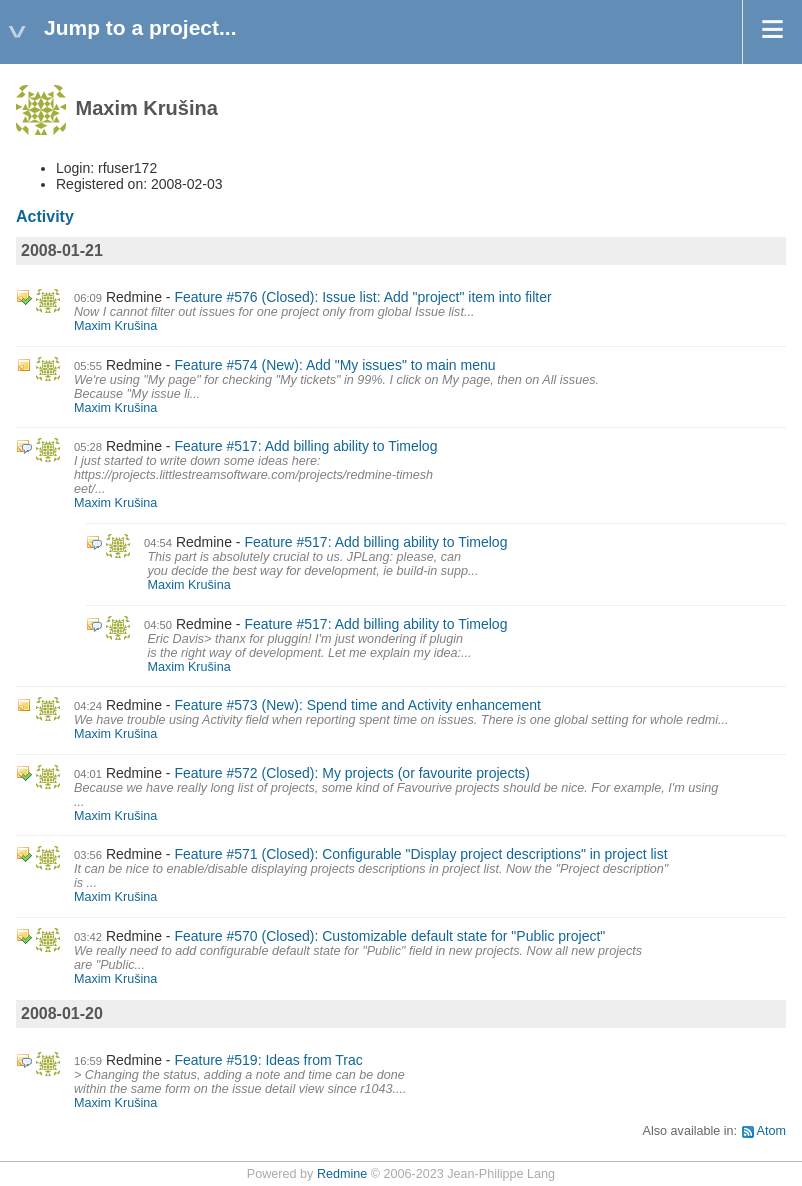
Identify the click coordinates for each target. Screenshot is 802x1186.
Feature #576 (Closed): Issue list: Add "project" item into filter (362, 297)
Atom (771, 1131)
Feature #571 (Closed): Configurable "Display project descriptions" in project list (420, 854)
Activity (45, 216)
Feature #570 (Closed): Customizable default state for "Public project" (389, 936)
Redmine (342, 1174)
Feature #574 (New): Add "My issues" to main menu (334, 365)
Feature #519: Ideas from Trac (268, 1060)
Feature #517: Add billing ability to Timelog (305, 446)
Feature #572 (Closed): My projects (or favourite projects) (352, 773)
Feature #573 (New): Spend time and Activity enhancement (357, 705)
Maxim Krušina (115, 326)
